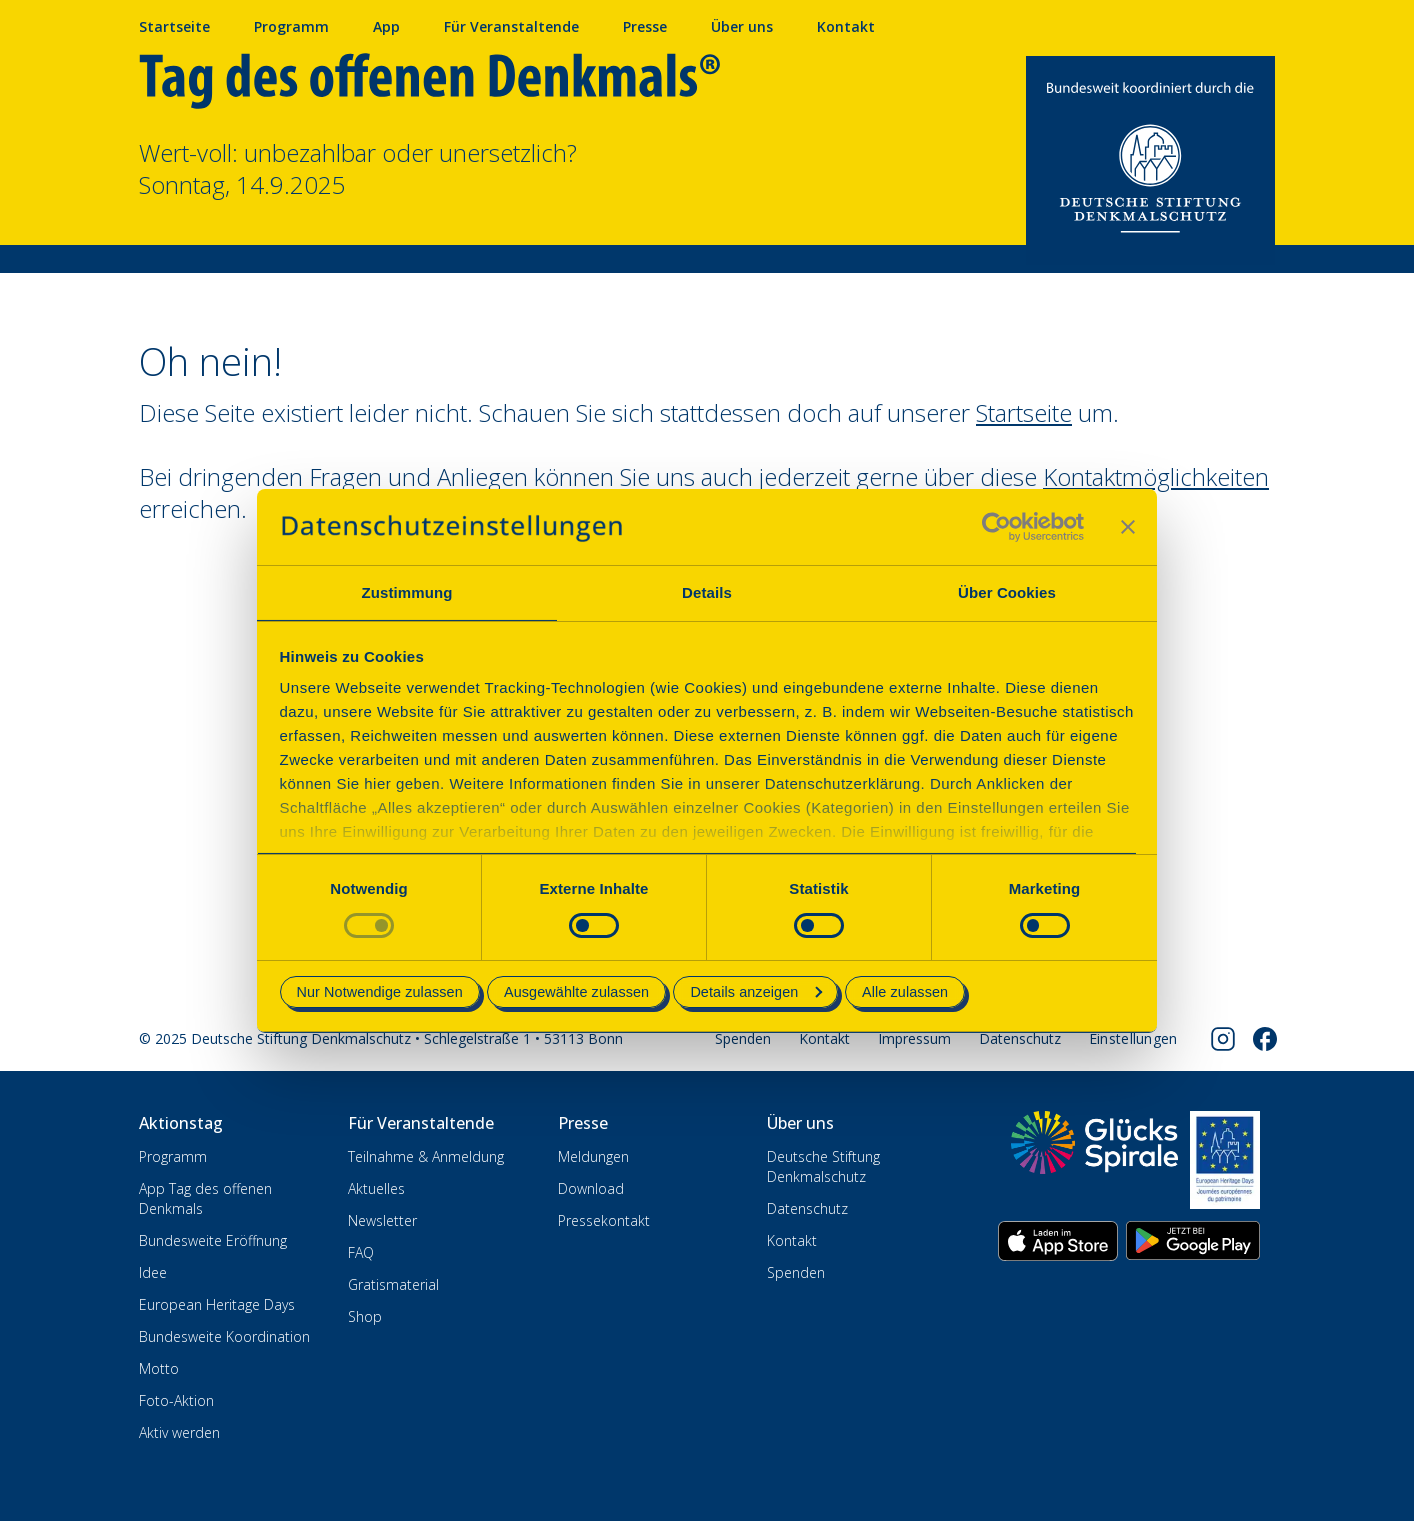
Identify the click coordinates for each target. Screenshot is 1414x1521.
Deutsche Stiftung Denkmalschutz (823, 1166)
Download (591, 1188)
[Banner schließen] (1128, 527)
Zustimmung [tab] (407, 592)
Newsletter (382, 1220)
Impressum (914, 1038)
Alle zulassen (905, 992)
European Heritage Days (217, 1304)
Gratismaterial (393, 1284)
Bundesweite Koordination (224, 1336)
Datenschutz (1020, 1038)
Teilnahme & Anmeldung (426, 1156)
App (386, 26)
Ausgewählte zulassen (576, 992)
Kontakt (846, 26)
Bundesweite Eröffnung (213, 1240)
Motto (159, 1368)
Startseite (174, 26)
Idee (153, 1272)
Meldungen (593, 1156)
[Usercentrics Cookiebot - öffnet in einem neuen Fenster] (996, 527)
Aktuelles (376, 1188)
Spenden (743, 1038)
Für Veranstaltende (511, 26)
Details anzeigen (756, 992)
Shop (365, 1316)
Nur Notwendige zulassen (380, 992)
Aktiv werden (179, 1432)
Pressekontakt (604, 1220)
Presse (645, 26)
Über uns (742, 26)
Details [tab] (707, 592)
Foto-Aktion (176, 1400)
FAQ (361, 1252)
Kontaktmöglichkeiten (1156, 476)
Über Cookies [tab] (1007, 592)
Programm (291, 26)
